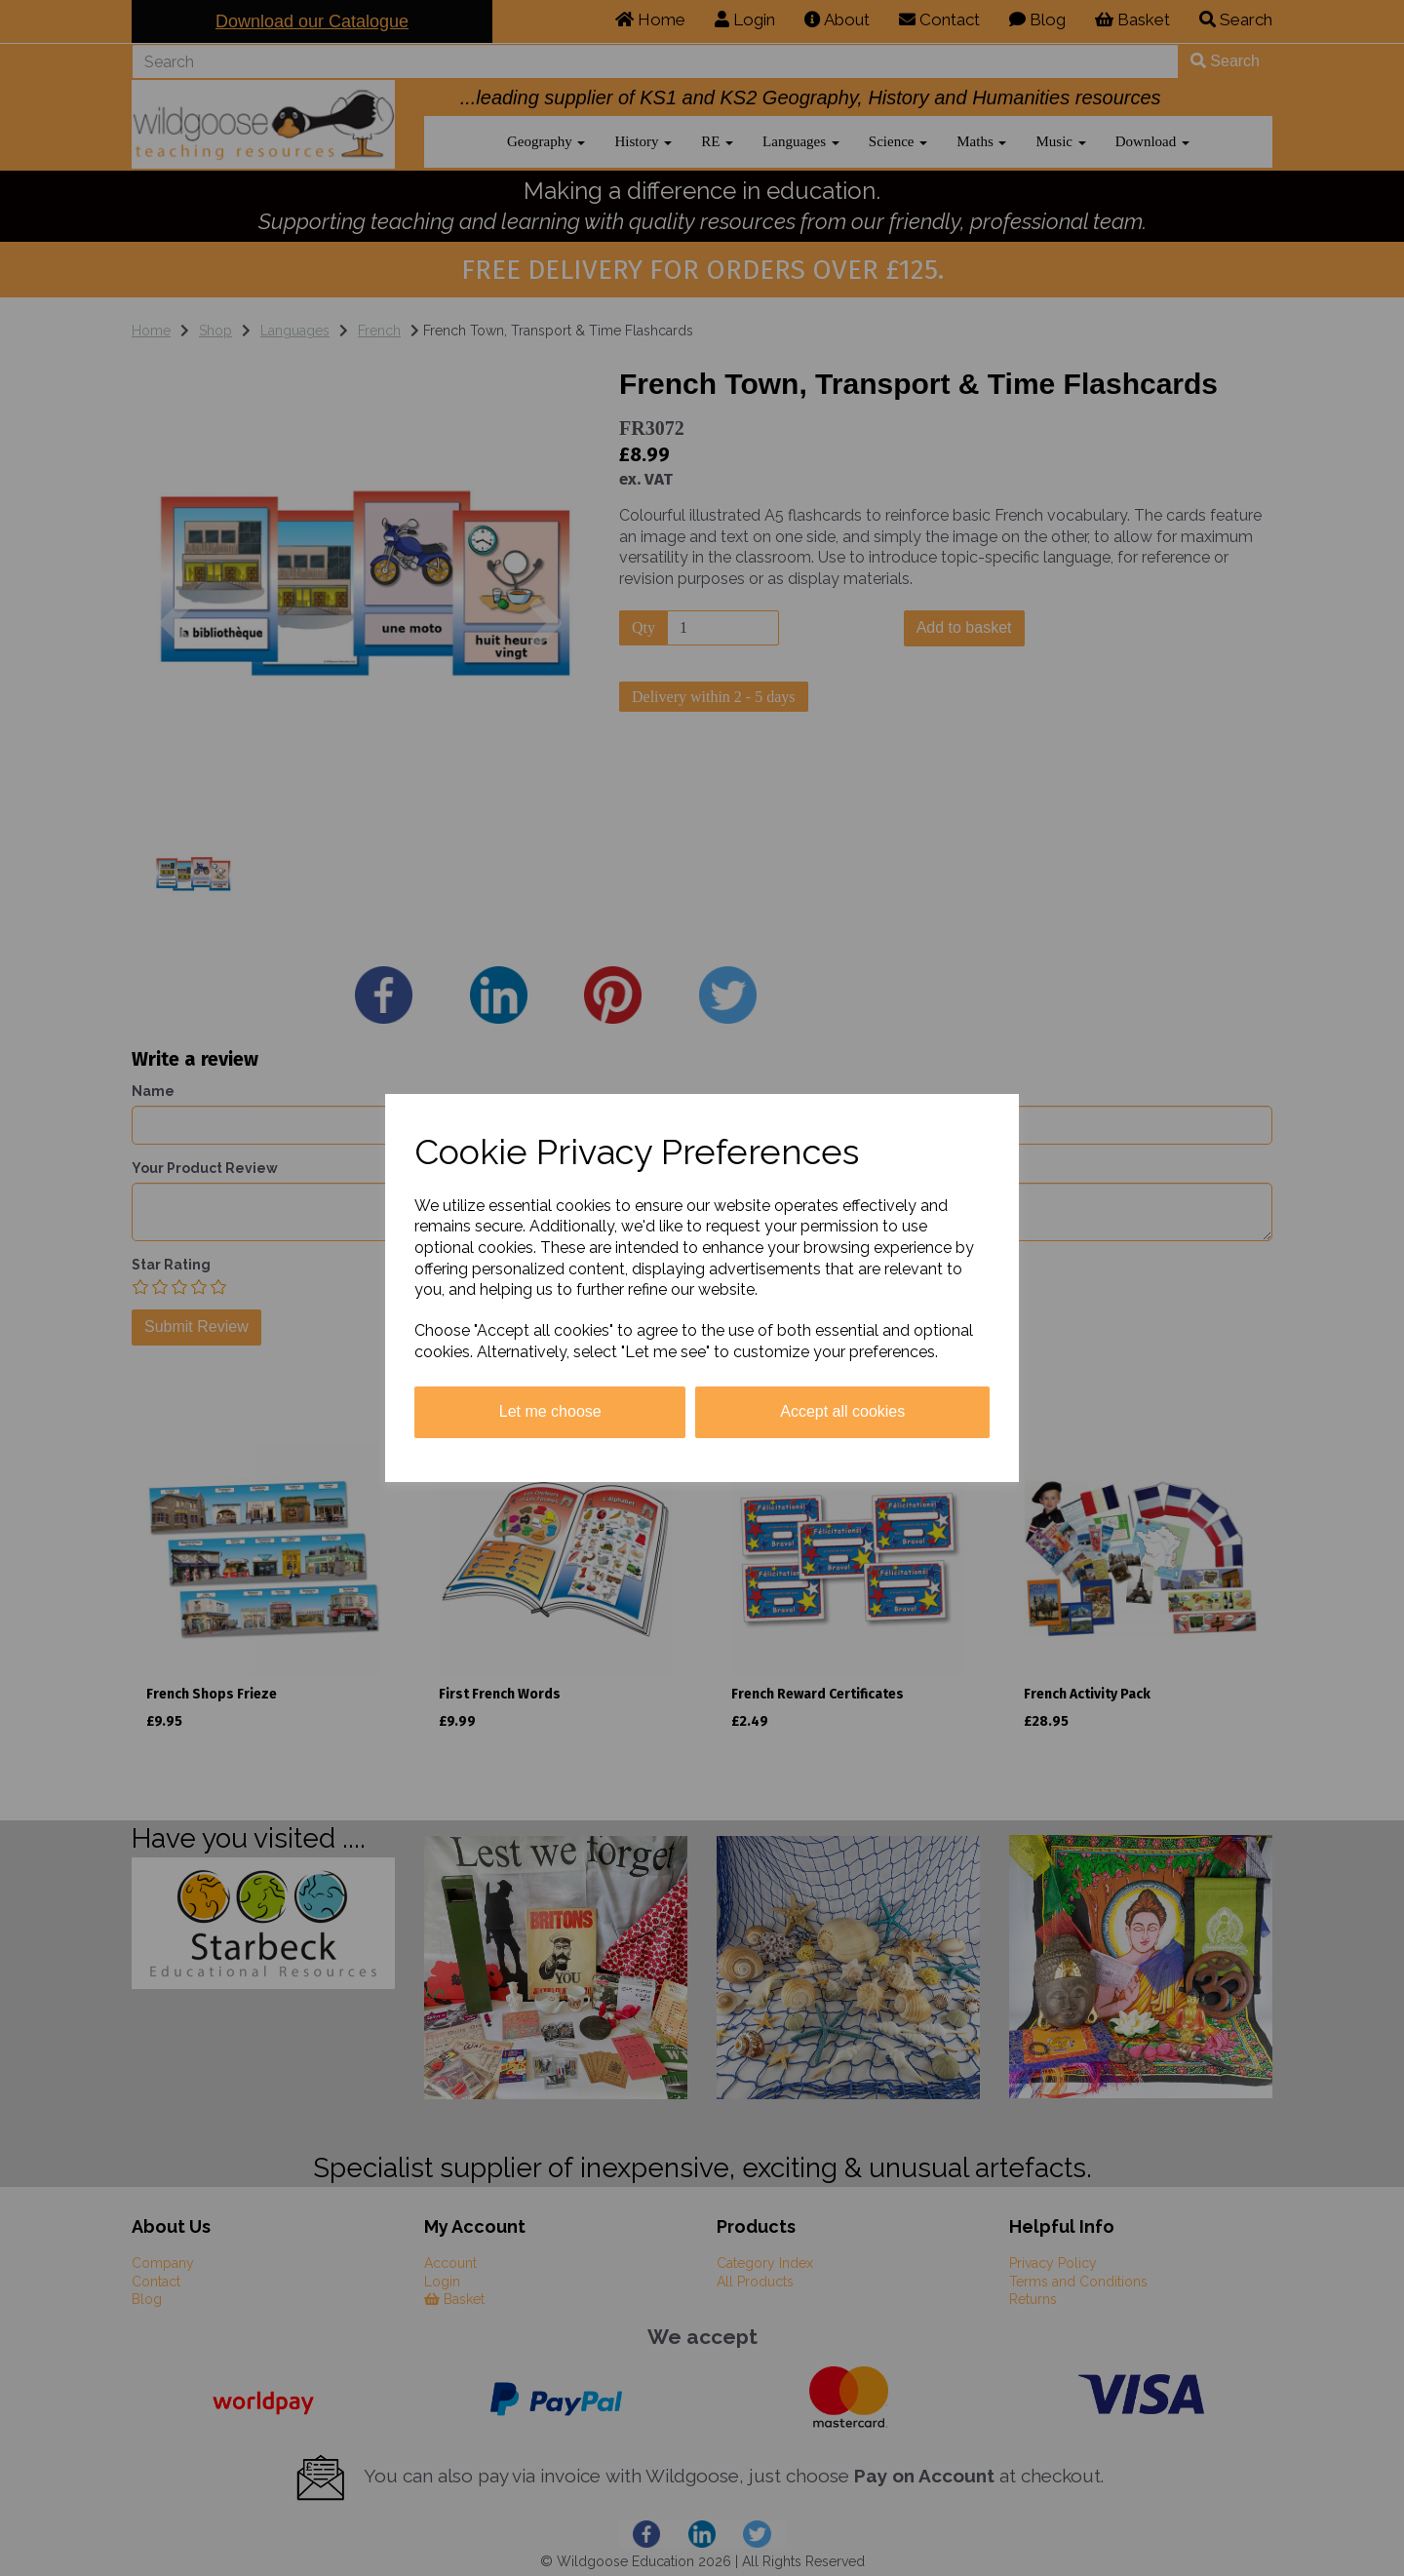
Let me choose (550, 1411)
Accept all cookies (842, 1411)
